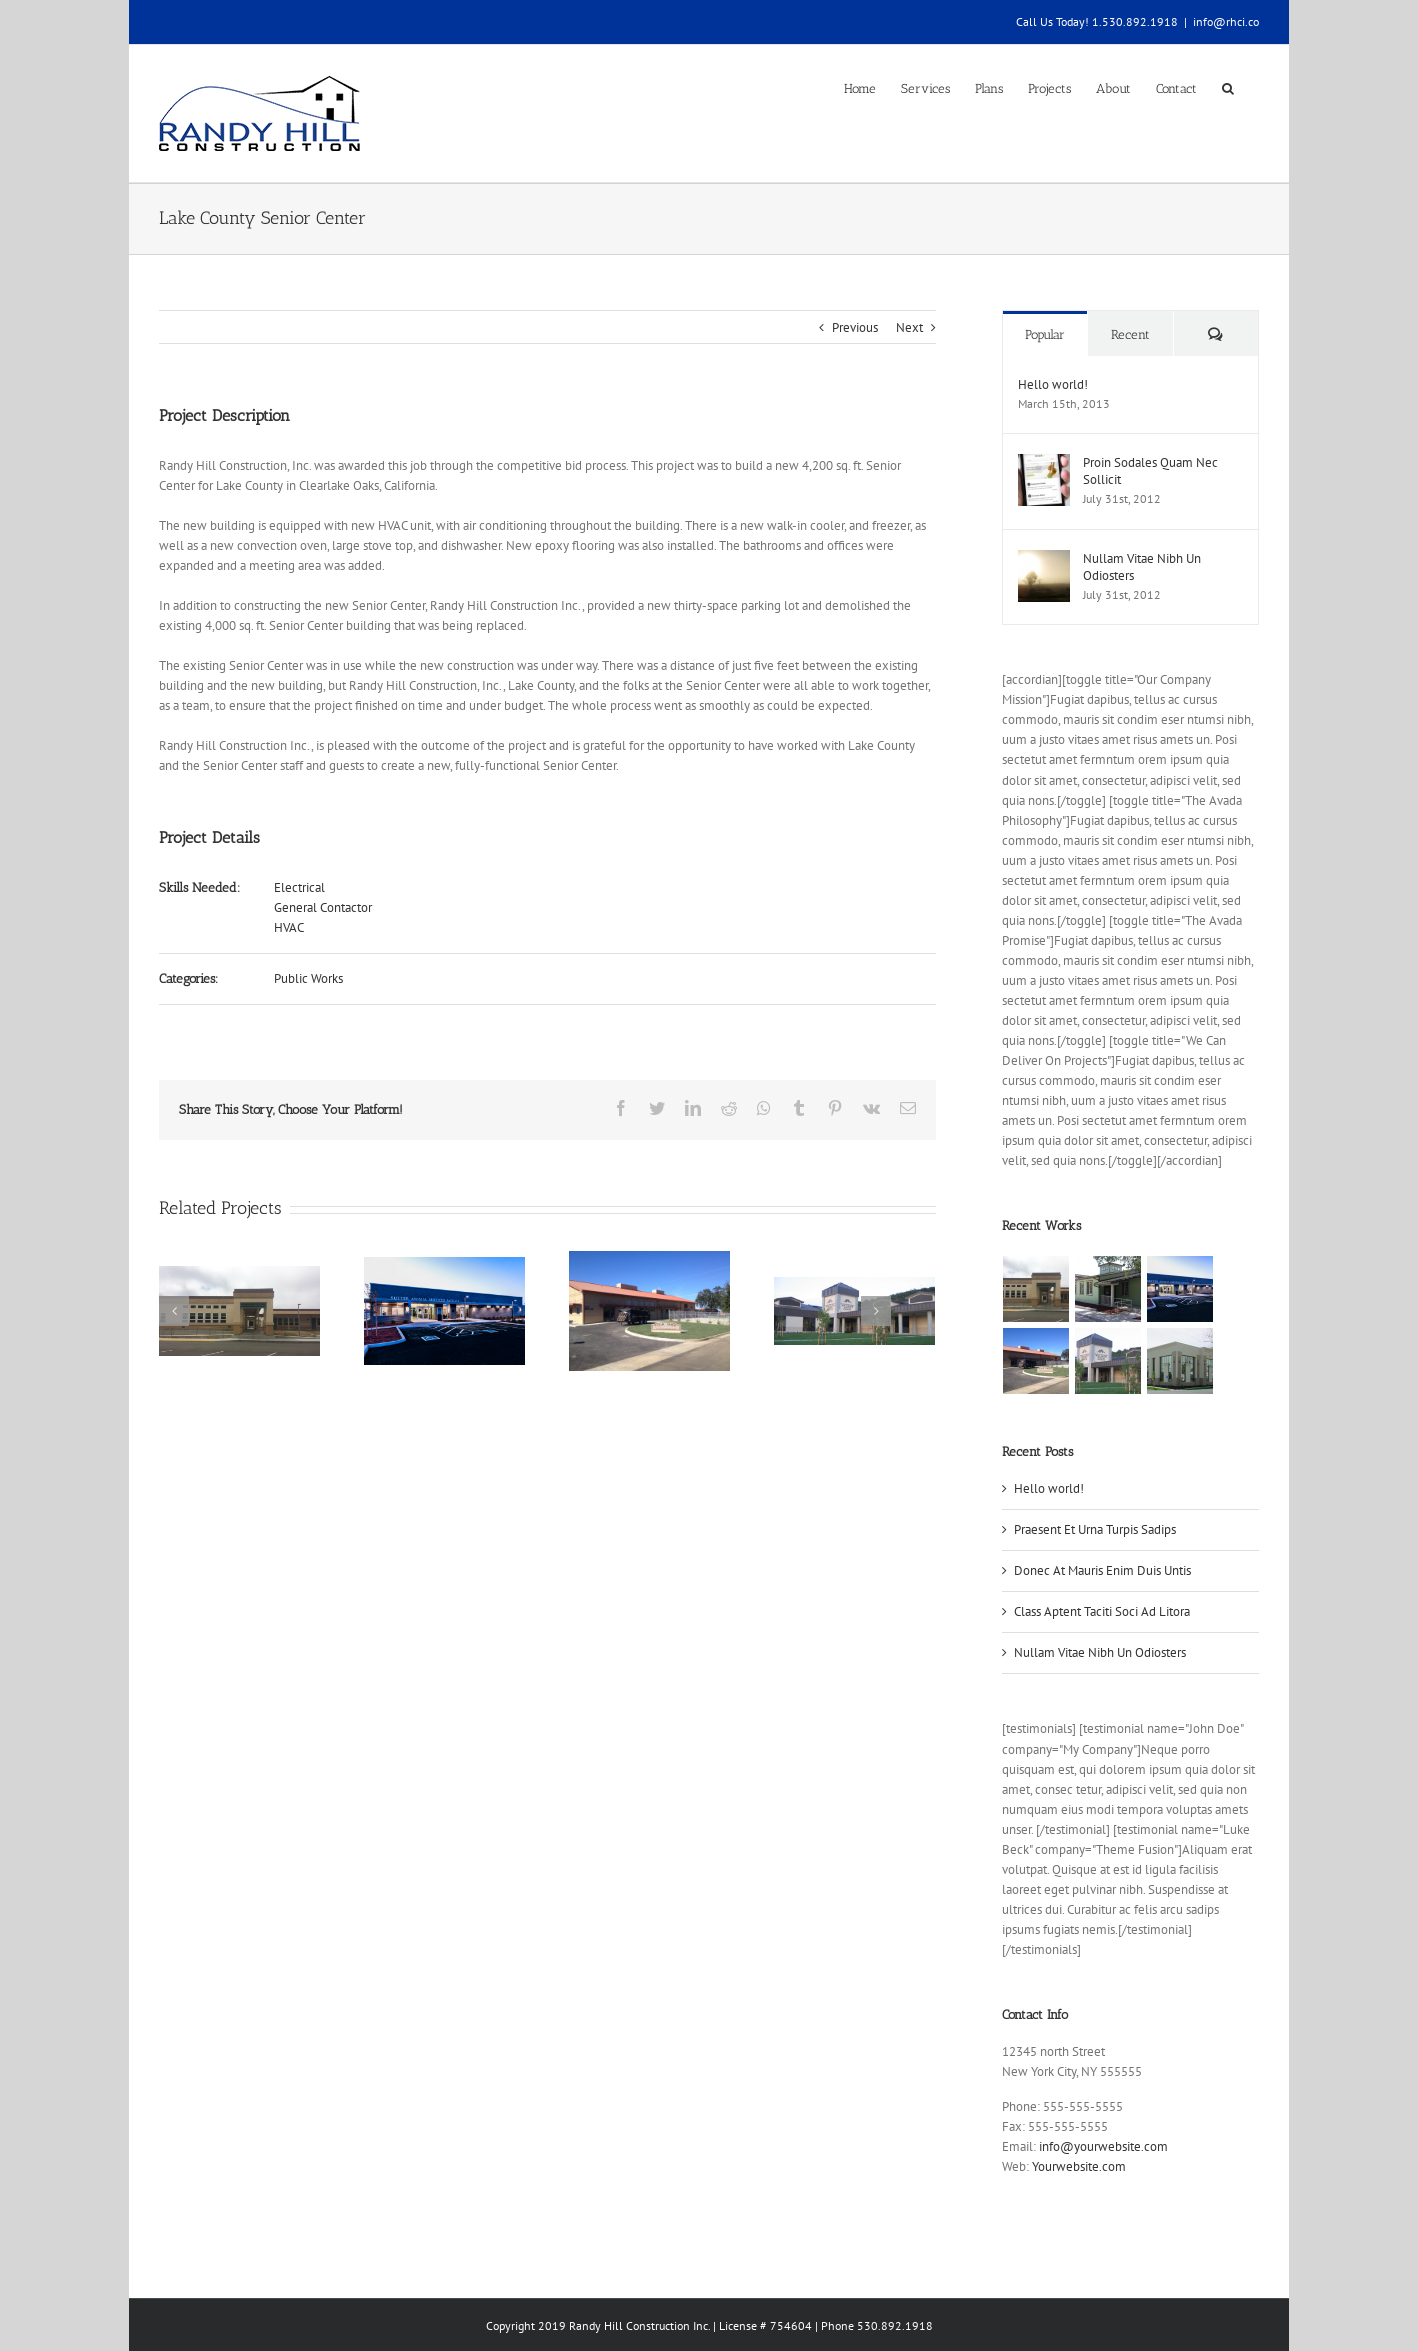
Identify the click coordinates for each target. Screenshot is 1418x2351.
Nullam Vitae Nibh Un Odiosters (1137, 567)
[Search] (1224, 86)
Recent (1125, 334)
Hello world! (1048, 384)
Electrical (295, 887)
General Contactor (319, 907)
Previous (850, 327)
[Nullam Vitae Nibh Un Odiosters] (1039, 559)
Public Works (304, 978)
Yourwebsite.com (1074, 2166)
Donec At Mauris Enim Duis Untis (1097, 1570)
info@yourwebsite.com (1098, 2146)
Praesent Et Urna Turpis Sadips (1090, 1529)
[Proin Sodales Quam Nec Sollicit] (1039, 463)
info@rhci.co (1222, 21)
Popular (1040, 334)
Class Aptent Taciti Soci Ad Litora (1097, 1611)
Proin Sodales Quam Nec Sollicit (1145, 471)
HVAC (285, 927)
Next (904, 327)
